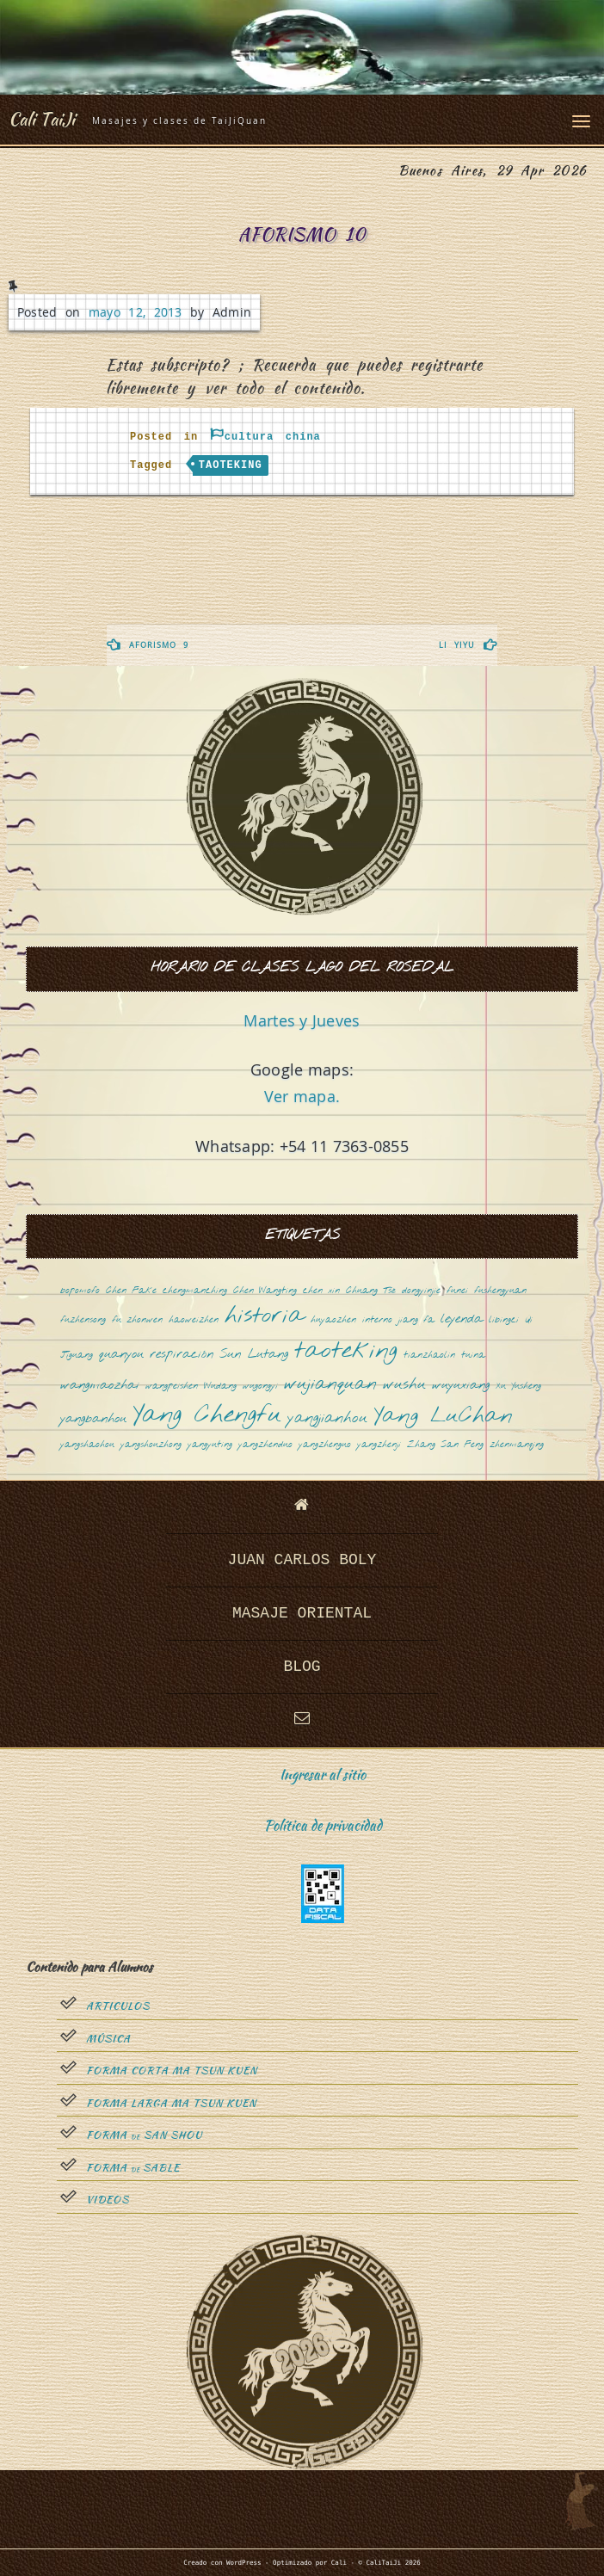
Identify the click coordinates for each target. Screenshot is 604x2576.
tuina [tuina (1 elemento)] (473, 1355)
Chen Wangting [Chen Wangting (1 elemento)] (265, 1291)
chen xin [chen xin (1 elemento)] (321, 1291)
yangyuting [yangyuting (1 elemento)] (210, 1445)
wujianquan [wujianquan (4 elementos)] (330, 1384)
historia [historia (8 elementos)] (265, 1317)
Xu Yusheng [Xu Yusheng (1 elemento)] (518, 1386)
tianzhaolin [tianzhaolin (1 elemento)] (429, 1355)
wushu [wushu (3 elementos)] (404, 1385)
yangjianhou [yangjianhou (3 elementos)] (327, 1418)
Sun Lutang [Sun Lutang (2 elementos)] (253, 1355)
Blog (301, 1666)
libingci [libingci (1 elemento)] (504, 1320)
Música (108, 2039)
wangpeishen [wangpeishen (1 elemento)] (171, 1386)
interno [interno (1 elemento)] (377, 1320)
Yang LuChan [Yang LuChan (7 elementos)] (443, 1417)
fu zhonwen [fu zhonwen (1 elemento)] (137, 1320)
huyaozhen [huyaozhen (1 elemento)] (333, 1320)
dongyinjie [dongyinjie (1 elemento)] (421, 1291)
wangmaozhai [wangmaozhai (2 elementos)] (99, 1385)
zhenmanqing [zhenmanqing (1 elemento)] (517, 1445)
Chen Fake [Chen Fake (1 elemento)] (131, 1291)
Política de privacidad (323, 1825)
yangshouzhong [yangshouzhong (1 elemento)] (151, 1445)
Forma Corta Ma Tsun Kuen (171, 2071)
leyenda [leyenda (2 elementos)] (462, 1319)
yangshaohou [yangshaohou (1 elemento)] (87, 1445)
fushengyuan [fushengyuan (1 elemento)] (500, 1291)
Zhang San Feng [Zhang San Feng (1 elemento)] (445, 1445)
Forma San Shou (144, 2135)
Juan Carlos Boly (302, 1559)
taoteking (230, 465)
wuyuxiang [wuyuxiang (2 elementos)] (461, 1385)
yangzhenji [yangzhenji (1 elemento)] (379, 1445)
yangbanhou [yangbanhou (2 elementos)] (93, 1419)
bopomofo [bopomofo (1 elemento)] (80, 1291)
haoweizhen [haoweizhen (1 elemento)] (194, 1320)
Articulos (118, 2006)
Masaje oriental (302, 1613)
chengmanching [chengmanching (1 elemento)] (195, 1291)
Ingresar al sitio (323, 1774)
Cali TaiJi (42, 119)
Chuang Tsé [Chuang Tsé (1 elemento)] (371, 1291)
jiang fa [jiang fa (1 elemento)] (416, 1320)
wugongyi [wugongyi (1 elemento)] (260, 1386)
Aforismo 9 (158, 645)
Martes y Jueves (301, 1020)
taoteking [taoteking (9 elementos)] (346, 1352)
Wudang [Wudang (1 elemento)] (220, 1386)
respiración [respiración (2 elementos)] (181, 1355)
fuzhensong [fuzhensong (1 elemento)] (83, 1320)
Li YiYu (457, 645)
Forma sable (133, 2168)
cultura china (273, 437)
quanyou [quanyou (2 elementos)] (121, 1355)
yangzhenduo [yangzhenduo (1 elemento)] (265, 1445)
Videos (107, 2200)
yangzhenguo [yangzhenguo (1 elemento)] (325, 1445)
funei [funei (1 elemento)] (457, 1291)
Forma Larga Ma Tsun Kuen (171, 2103)
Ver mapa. (302, 1096)
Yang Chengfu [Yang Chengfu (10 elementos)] (207, 1416)
